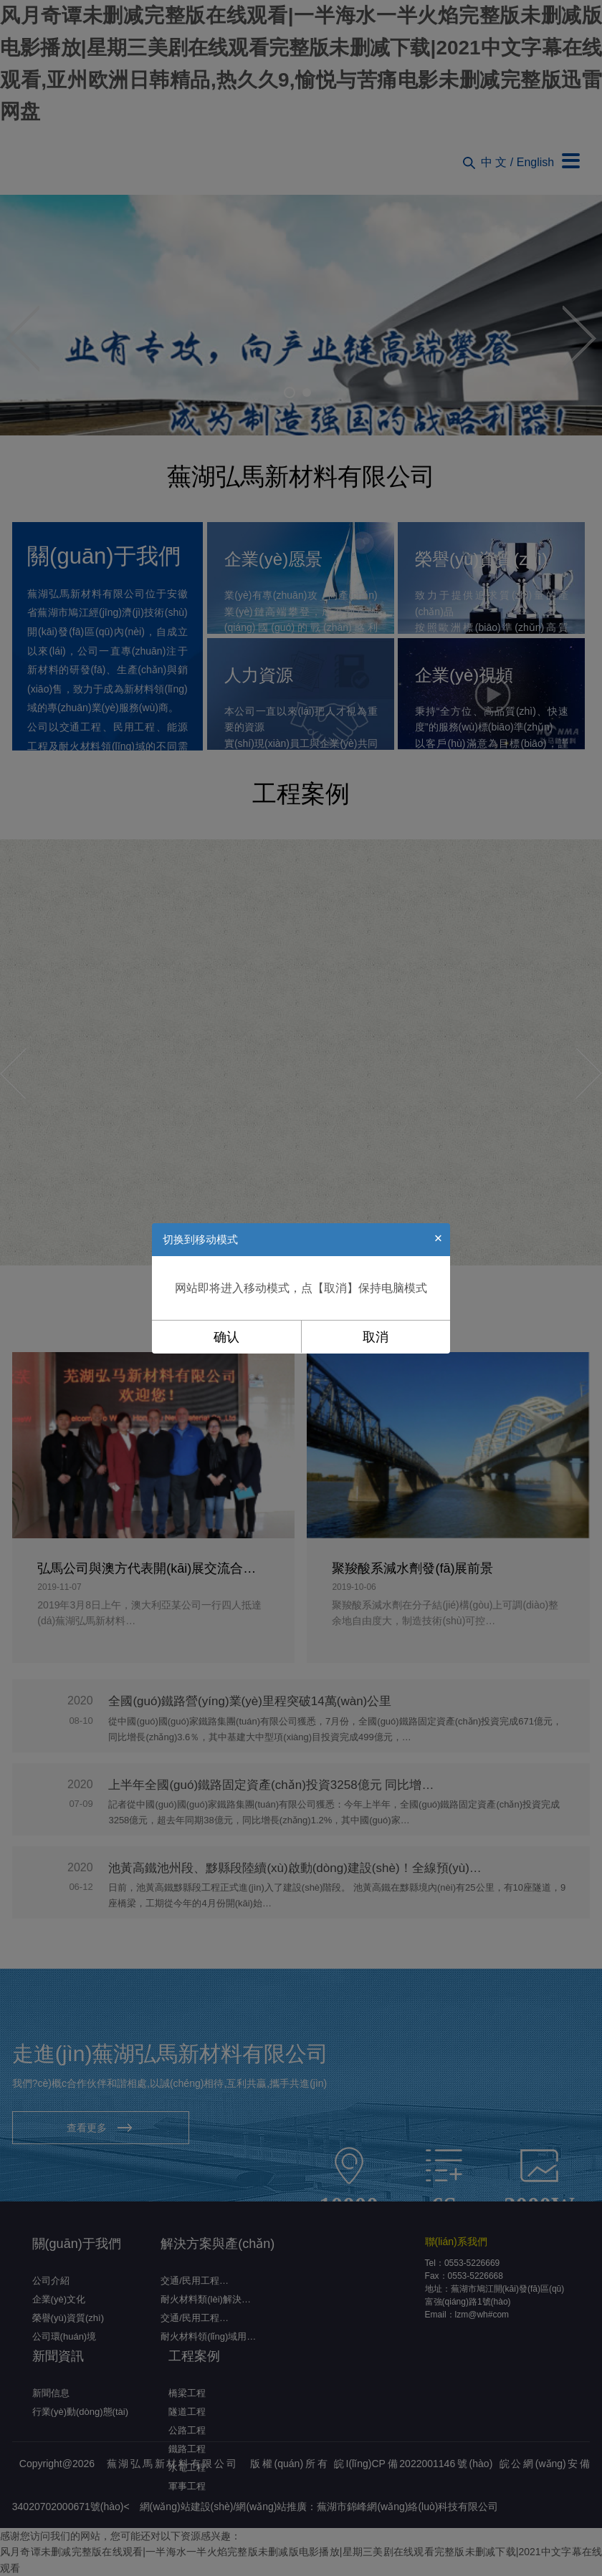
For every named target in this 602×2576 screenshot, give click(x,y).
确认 (226, 1337)
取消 (375, 1337)
